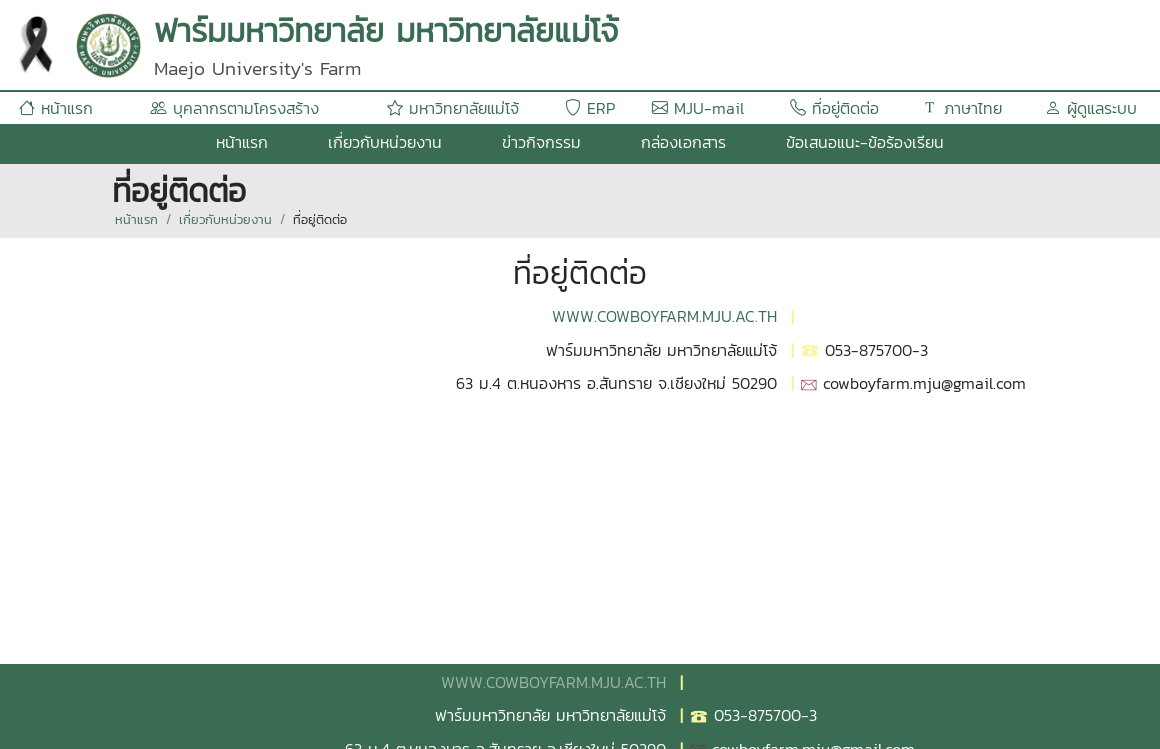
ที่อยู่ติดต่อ (834, 108)
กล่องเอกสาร (683, 142)
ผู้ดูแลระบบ (1091, 108)
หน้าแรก (56, 108)
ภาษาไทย (962, 108)
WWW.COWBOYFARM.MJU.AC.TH (664, 316)
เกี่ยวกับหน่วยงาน (385, 142)
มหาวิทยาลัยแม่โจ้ (453, 108)
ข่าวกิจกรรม (541, 142)
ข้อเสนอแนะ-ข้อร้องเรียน (865, 142)
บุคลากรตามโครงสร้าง (234, 108)
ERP (590, 108)
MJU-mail (698, 108)
